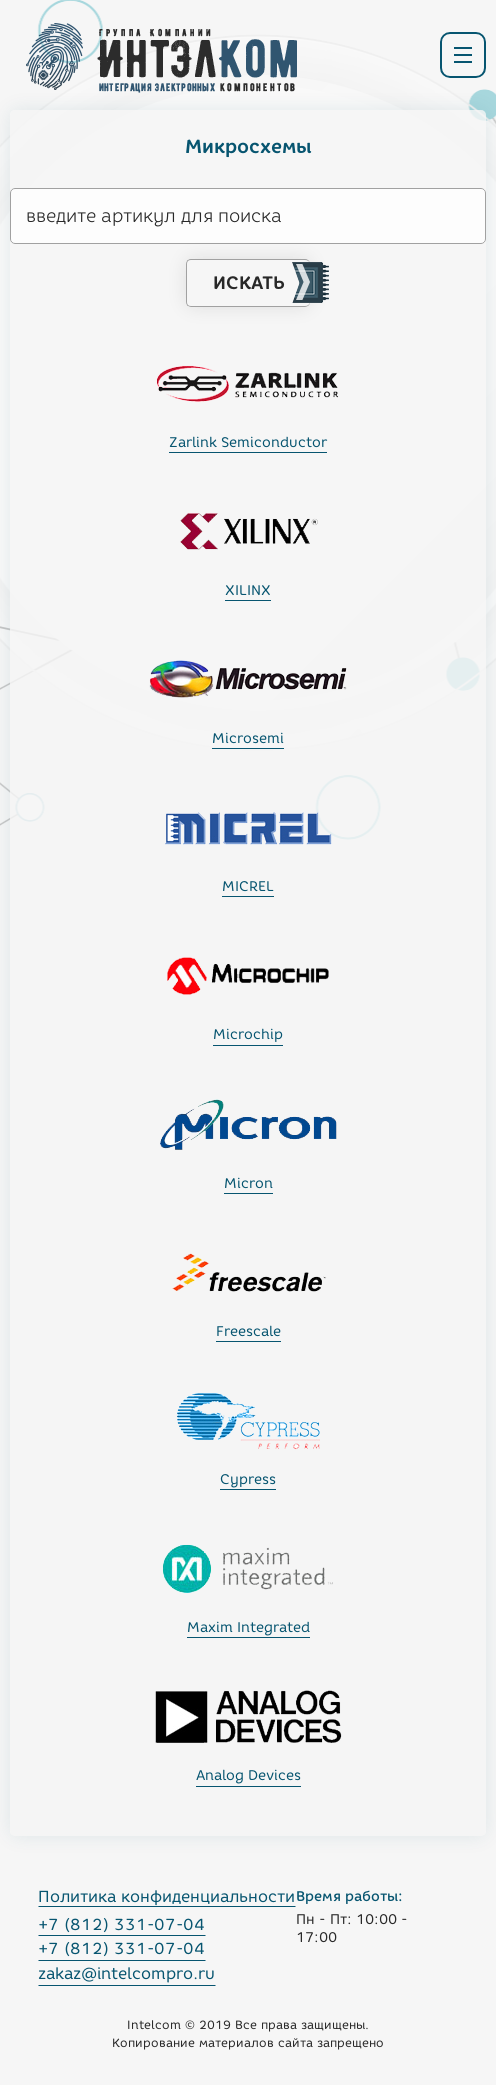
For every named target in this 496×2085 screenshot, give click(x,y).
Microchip (248, 1034)
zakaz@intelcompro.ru (126, 1973)
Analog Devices (248, 1775)
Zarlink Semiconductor (248, 442)
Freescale (248, 1331)
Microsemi (248, 738)
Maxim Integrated (248, 1627)
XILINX (248, 590)
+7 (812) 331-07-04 (121, 1924)
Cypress (248, 1479)
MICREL (248, 886)
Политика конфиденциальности (166, 1897)
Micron (248, 1183)
